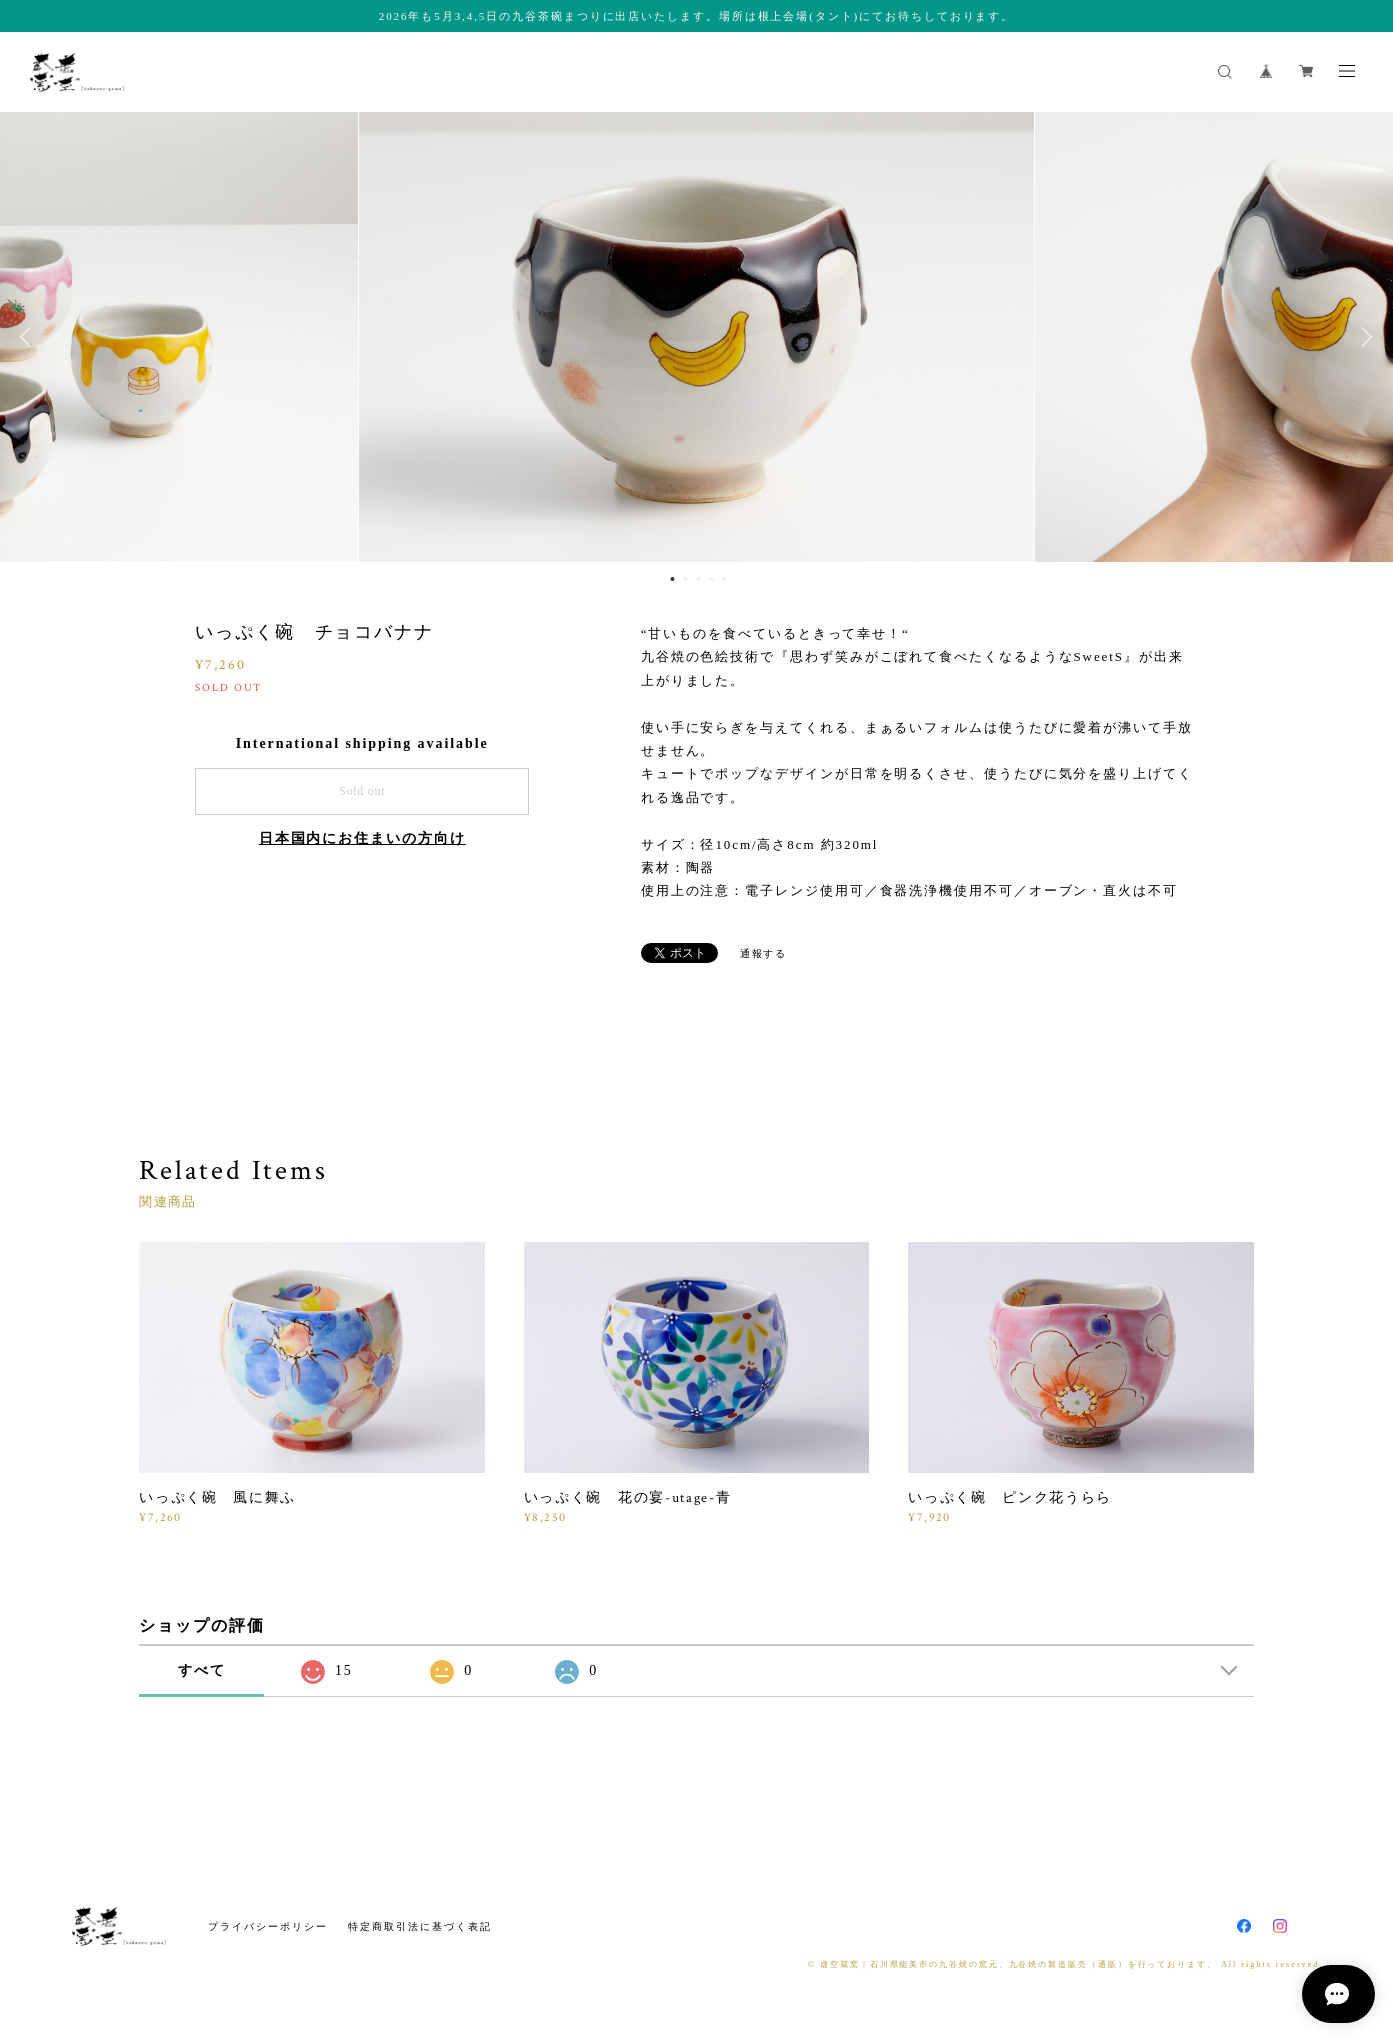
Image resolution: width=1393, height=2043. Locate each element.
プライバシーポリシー (267, 1926)
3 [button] (698, 579)
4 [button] (711, 579)
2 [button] (685, 579)
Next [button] (1363, 337)
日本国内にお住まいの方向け (362, 838)
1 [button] (672, 579)
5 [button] (724, 579)
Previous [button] (30, 337)
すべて (202, 1670)
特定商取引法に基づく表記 (419, 1926)
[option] (696, 337)
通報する (764, 953)
